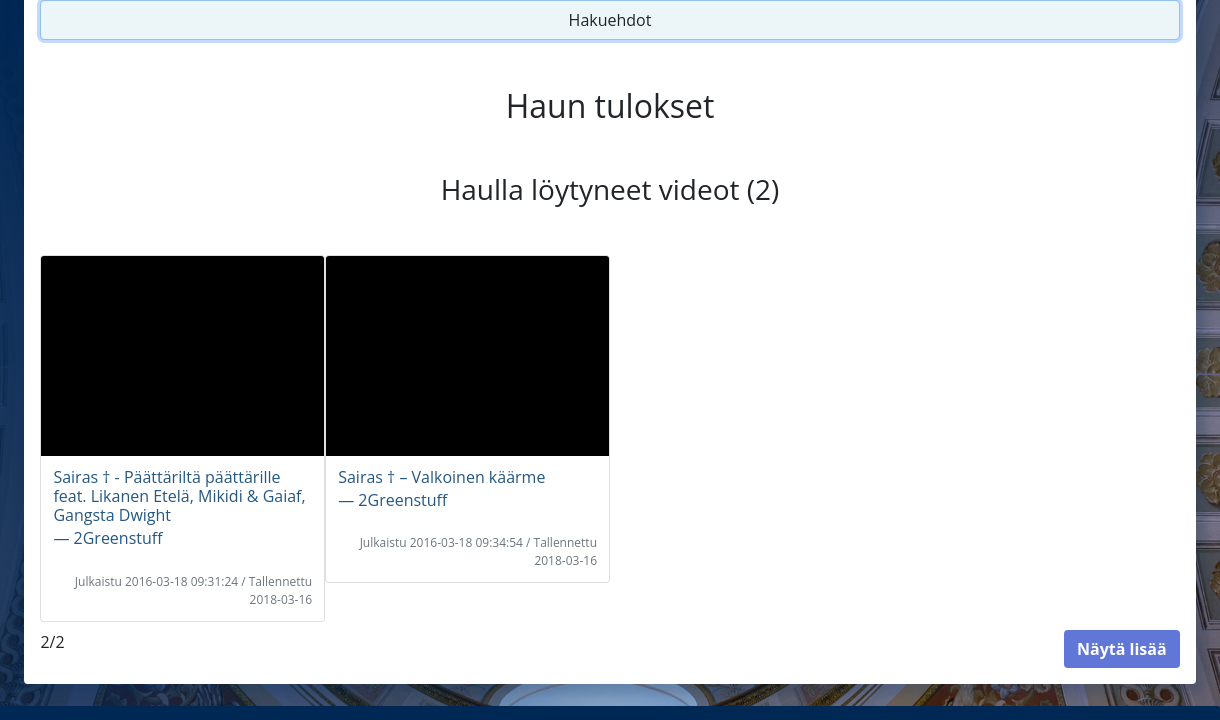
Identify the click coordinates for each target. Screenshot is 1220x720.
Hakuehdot (610, 20)
